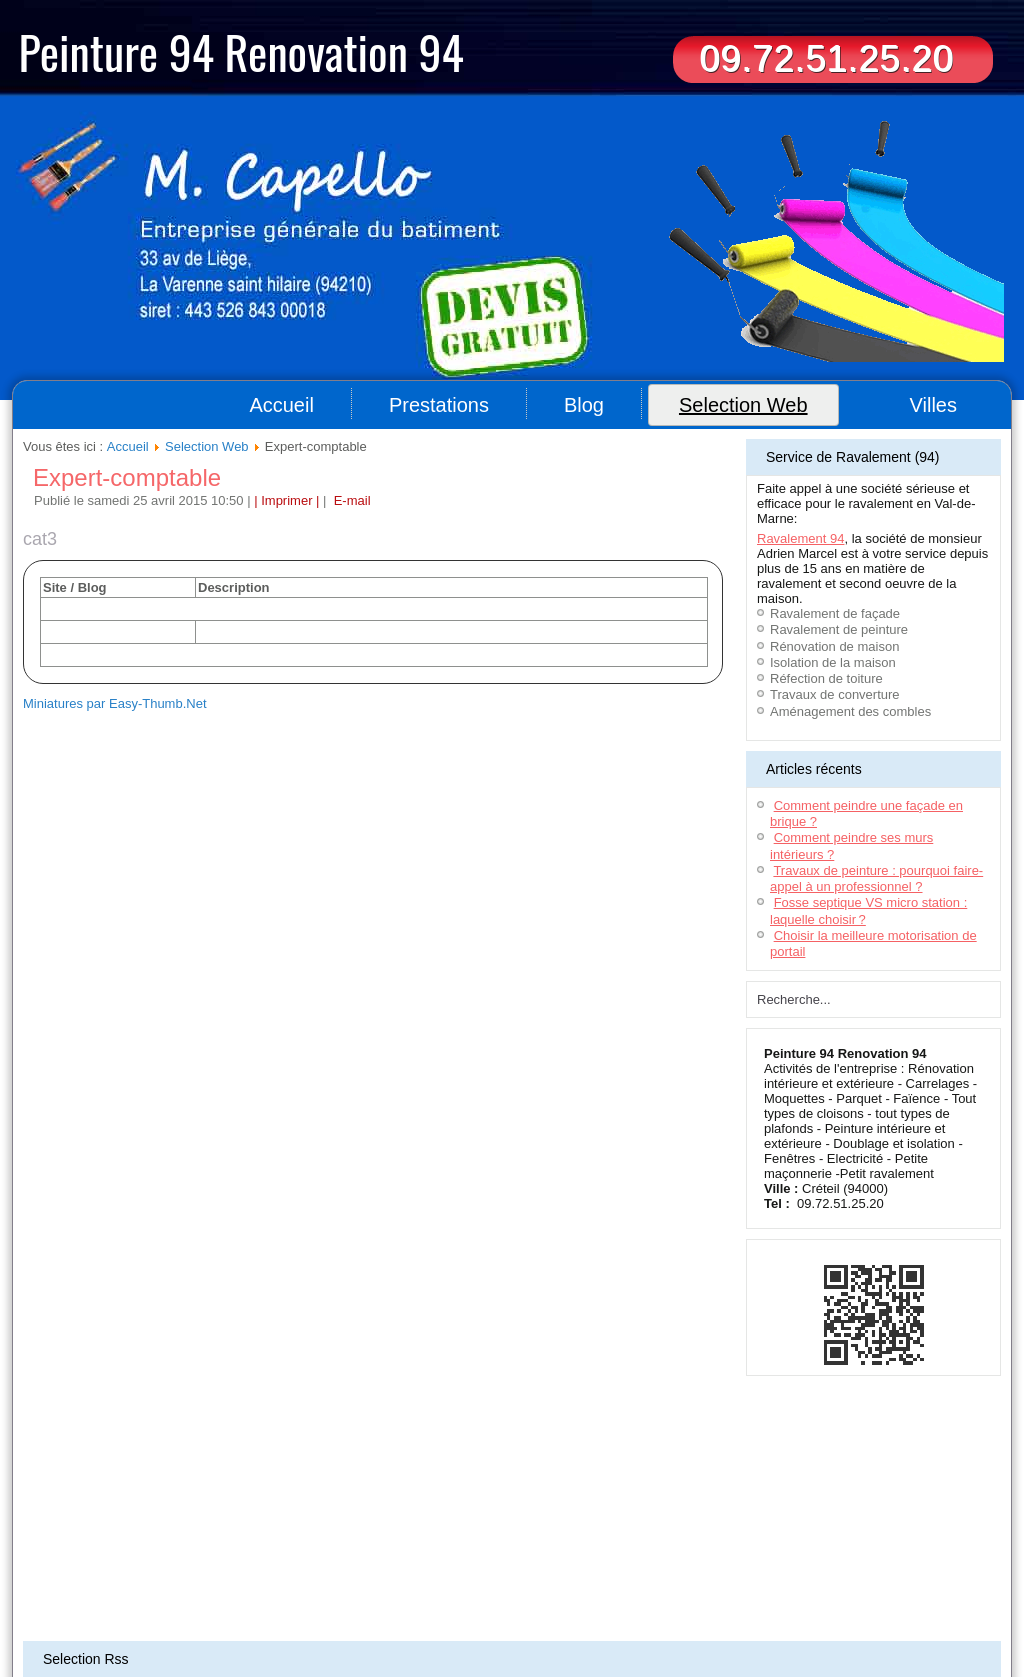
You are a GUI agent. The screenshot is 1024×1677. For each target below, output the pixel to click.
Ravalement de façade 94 (741, 1600)
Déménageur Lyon (214, 1612)
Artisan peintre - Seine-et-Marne (397, 1624)
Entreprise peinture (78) (256, 1624)
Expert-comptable (127, 477)
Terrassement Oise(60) (79, 1600)
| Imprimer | (286, 500)
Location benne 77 (924, 1588)
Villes (933, 405)
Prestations (439, 405)
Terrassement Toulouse (464, 1600)
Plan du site (442, 1557)
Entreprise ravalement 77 (809, 1588)
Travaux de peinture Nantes (543, 1624)
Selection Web (743, 405)
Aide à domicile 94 (134, 1588)
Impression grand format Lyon (600, 1600)
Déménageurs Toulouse (199, 1600)
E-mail (350, 500)
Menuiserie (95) (428, 1612)
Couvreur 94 (53, 1588)
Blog (584, 405)
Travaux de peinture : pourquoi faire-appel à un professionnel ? (876, 878)
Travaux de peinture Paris (796, 1624)
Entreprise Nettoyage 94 (324, 1612)
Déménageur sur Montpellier (332, 1600)
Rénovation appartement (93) (120, 1624)
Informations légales (530, 1557)
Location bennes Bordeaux (507, 1588)
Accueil (281, 405)
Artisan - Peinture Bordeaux (877, 1600)
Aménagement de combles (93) (700, 1612)
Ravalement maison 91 (379, 1588)
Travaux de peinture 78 (840, 1612)
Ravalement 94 (800, 538)
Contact (607, 1557)
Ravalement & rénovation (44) (546, 1612)
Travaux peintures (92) (672, 1624)
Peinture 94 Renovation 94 (241, 51)
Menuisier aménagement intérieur (660, 1588)
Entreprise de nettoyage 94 (251, 1588)
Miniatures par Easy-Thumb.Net (115, 703)
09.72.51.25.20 (826, 58)
